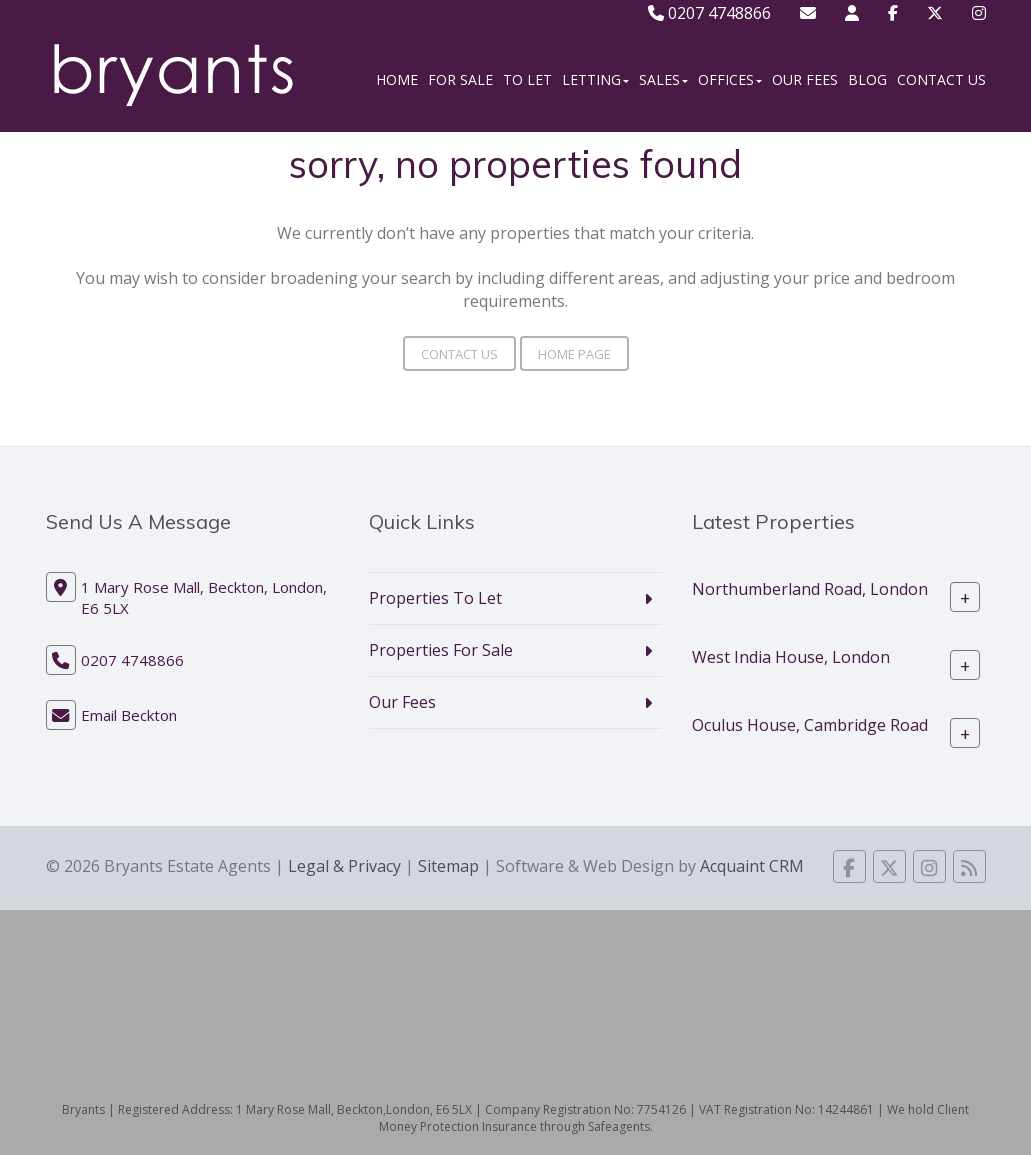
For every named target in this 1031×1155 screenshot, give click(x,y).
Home (397, 79)
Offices (730, 79)
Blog (867, 79)
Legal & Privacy (344, 866)
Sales (663, 79)
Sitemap (448, 866)
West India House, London (791, 657)
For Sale (460, 79)
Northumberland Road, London (810, 589)
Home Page (574, 354)
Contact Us (941, 79)
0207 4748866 (709, 13)
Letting (595, 79)
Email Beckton (129, 715)
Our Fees (805, 79)
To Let (527, 79)
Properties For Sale (441, 650)
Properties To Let (435, 598)
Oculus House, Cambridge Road (810, 725)
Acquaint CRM (752, 866)
